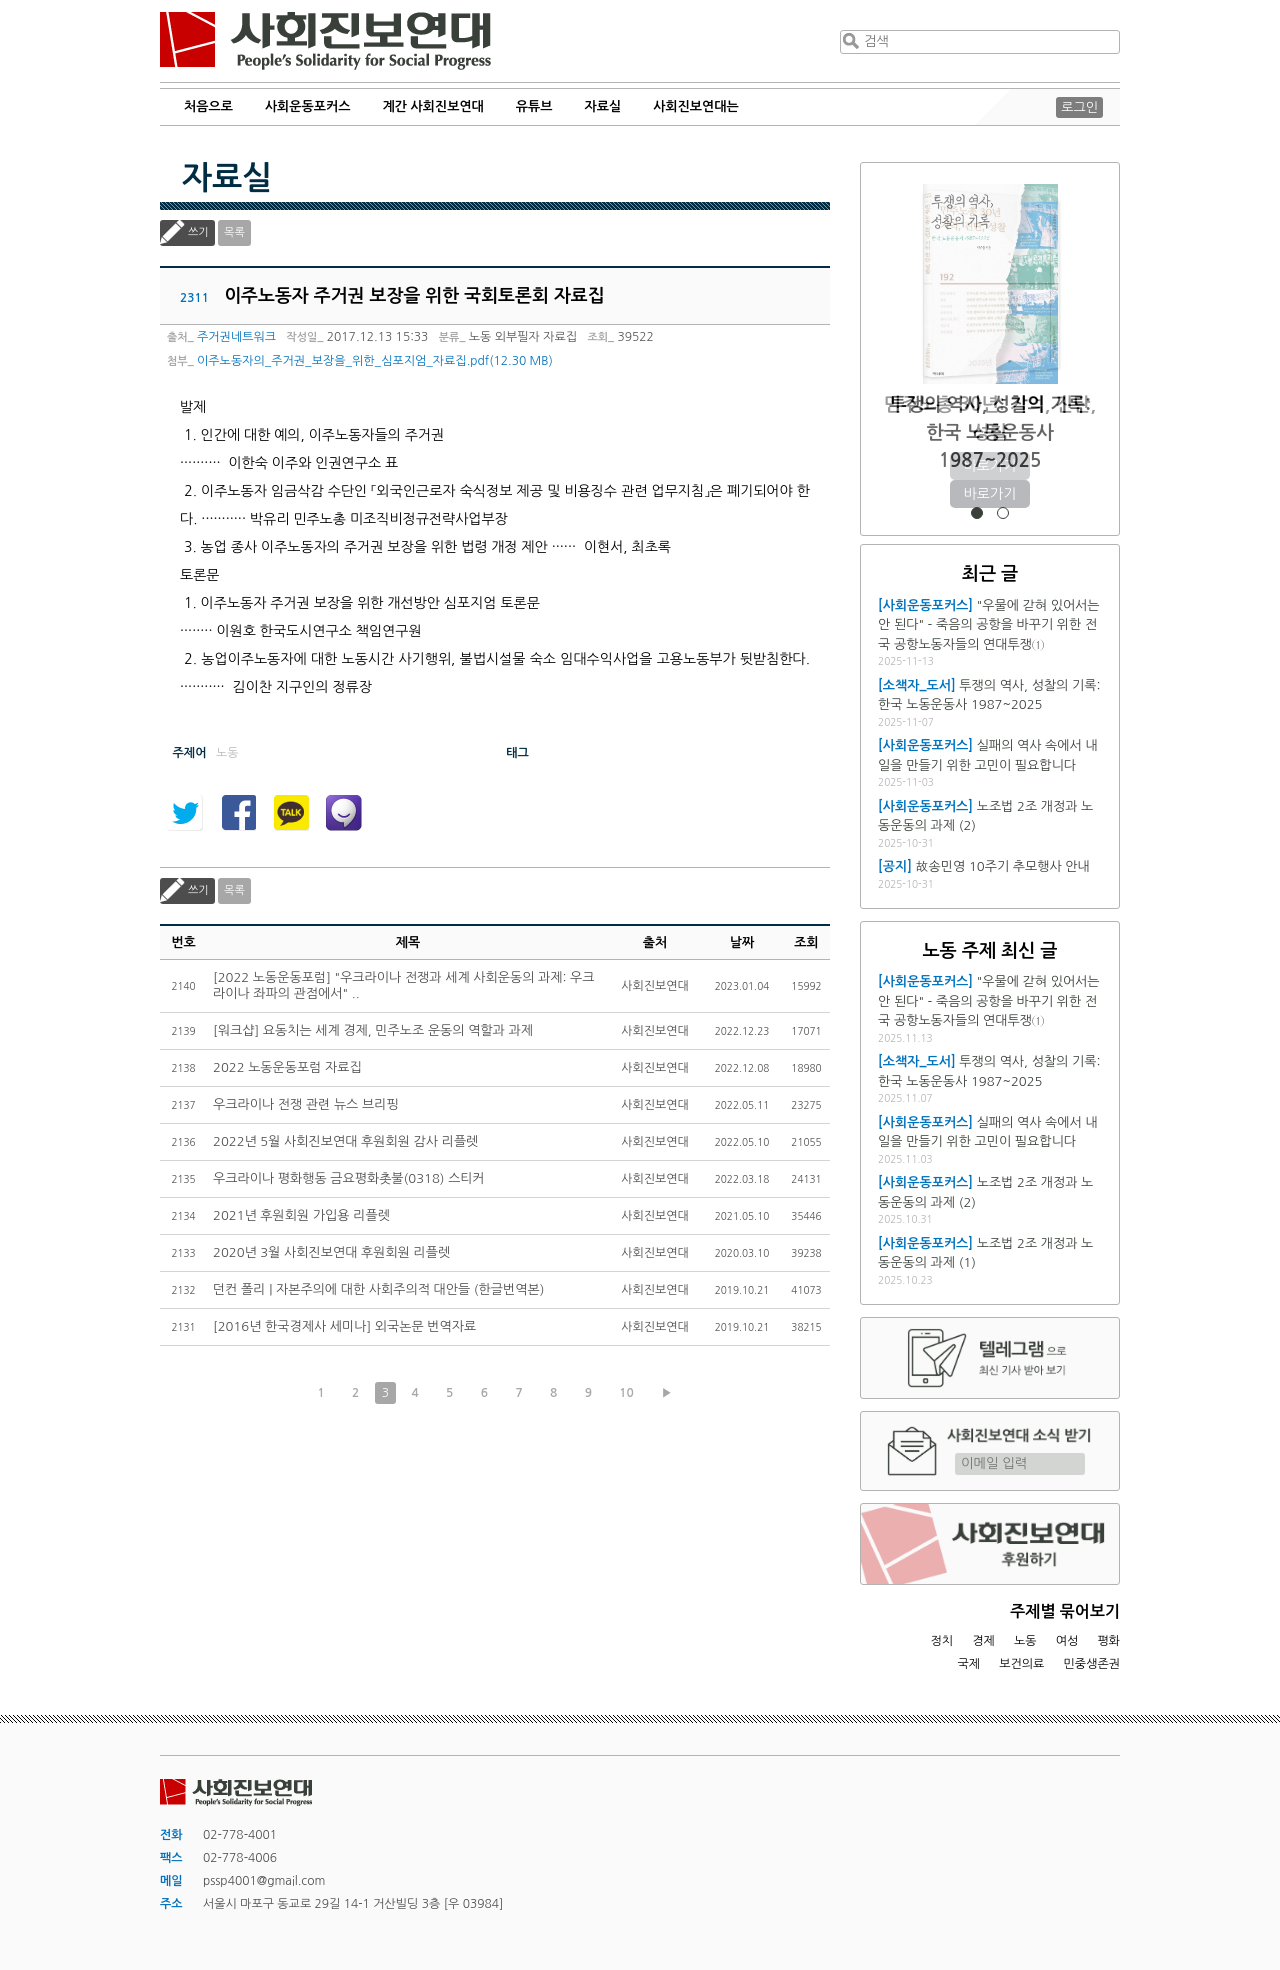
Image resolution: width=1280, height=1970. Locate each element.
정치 (941, 1641)
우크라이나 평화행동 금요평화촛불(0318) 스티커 (349, 1178)
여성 (1067, 1641)
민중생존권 (1092, 1664)
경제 (983, 1641)
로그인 (1079, 107)
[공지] (895, 866)
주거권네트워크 (236, 337)
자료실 (603, 106)
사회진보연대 (325, 41)
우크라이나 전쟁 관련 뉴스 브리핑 (306, 1104)
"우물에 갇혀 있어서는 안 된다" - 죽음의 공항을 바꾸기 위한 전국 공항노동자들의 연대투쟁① (988, 625)
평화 (1108, 1641)
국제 (969, 1664)
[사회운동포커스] (925, 605)
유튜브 (534, 106)
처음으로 (208, 106)
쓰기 (198, 232)
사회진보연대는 (696, 106)
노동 (1025, 1641)
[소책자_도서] (917, 685)
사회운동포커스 (308, 106)
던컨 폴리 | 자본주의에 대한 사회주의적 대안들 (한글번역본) (378, 1289)
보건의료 (1021, 1664)
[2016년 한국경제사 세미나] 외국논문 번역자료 (344, 1326)
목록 (234, 232)
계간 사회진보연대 (432, 106)
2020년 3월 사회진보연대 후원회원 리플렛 (331, 1252)
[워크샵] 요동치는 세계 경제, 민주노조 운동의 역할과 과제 (373, 1030)
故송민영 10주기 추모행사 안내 (1003, 866)
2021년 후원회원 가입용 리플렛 (301, 1215)
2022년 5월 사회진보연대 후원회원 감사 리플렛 (345, 1141)
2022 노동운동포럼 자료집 (287, 1067)
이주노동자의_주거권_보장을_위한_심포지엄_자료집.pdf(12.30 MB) (375, 361)
